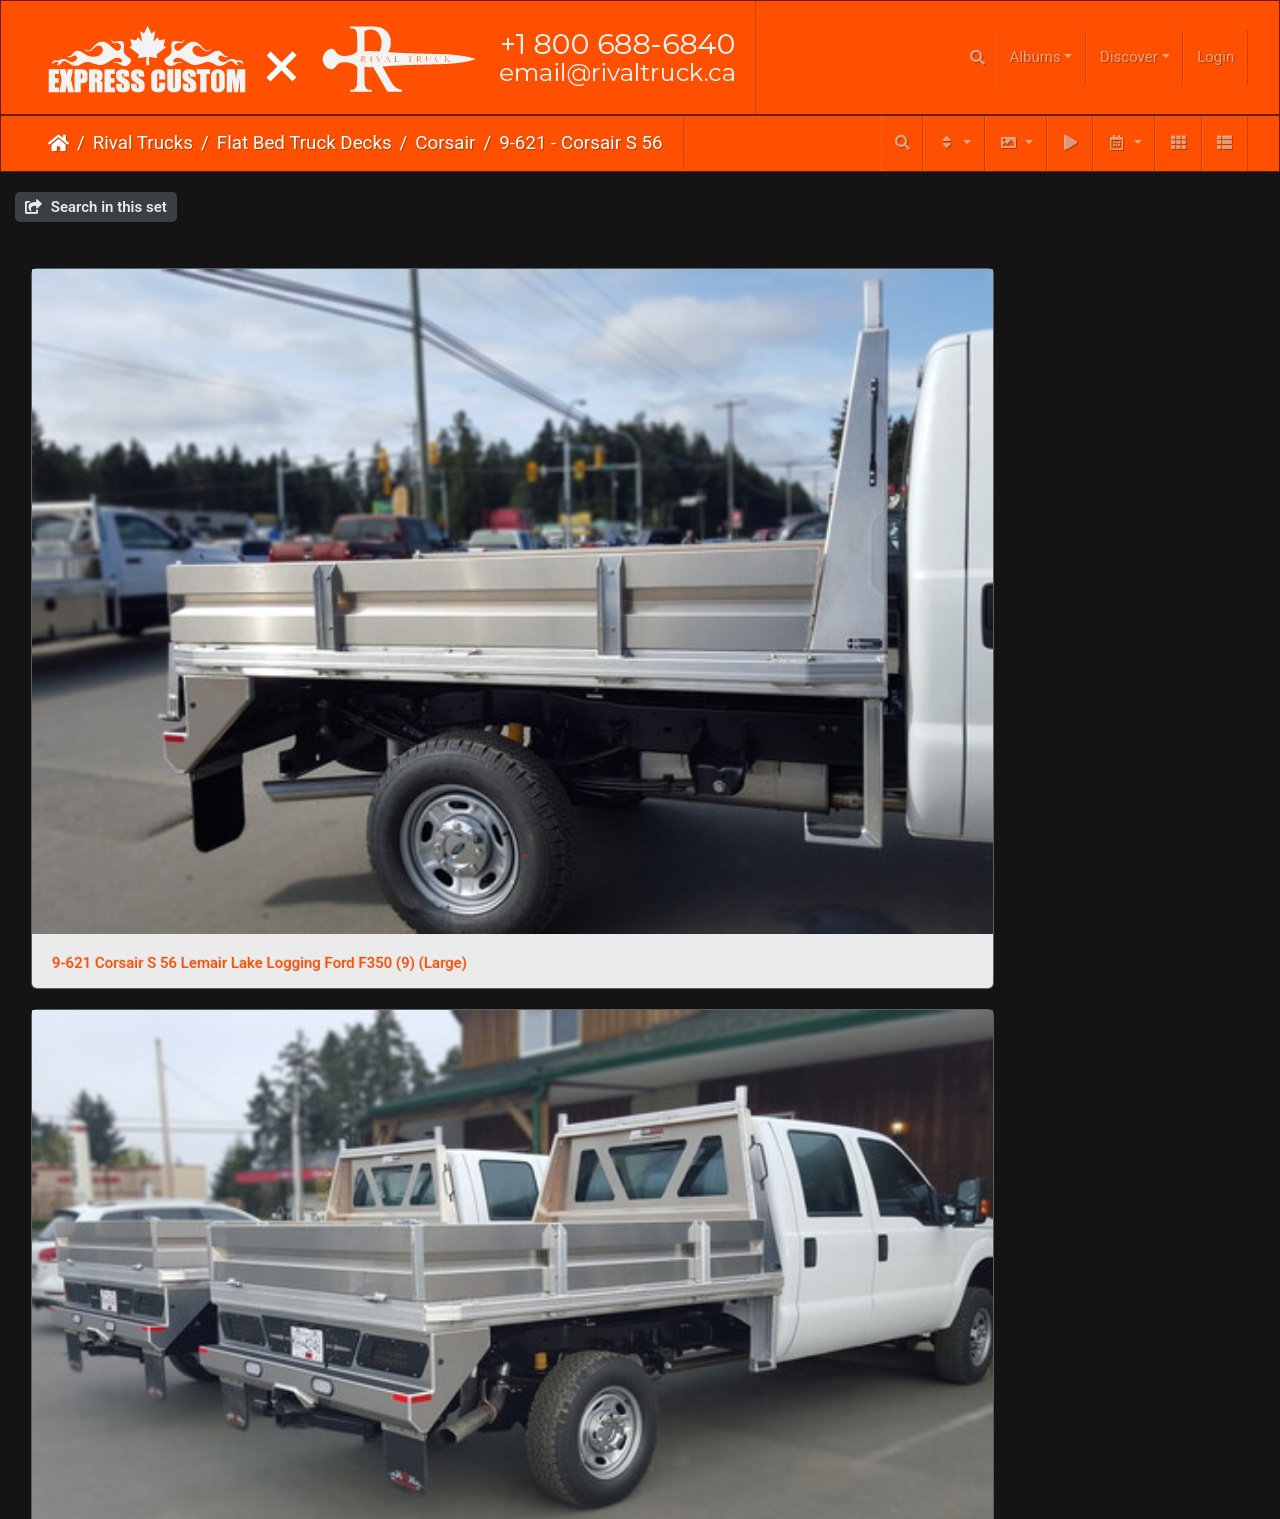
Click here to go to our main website (640, 1401)
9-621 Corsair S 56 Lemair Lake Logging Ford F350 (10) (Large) (172, 1301)
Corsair (445, 143)
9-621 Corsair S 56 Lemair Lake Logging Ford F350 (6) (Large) (1108, 492)
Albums (1035, 57)
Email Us (598, 1439)
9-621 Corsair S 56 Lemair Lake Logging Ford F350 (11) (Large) (1108, 1032)
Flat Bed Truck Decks (304, 143)
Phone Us (679, 1439)
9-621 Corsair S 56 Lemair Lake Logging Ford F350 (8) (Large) (484, 492)
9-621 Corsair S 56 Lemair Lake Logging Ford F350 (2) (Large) (796, 762)
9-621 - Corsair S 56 (580, 143)
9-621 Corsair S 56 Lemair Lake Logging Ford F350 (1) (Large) (484, 1301)
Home (58, 143)
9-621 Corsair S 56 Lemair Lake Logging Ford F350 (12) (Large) (796, 1032)
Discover (1129, 57)
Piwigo (680, 1378)
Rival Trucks (143, 143)
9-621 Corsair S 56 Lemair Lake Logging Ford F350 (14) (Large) (172, 1032)
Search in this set (96, 207)
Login (1215, 57)
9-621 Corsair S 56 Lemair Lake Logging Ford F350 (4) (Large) (484, 762)
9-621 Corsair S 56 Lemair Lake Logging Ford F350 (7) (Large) (796, 492)
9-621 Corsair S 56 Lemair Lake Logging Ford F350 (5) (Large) (172, 762)
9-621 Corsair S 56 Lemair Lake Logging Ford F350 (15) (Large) (1108, 762)
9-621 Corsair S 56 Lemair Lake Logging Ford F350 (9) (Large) (172, 492)
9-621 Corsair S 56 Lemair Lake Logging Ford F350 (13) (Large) (484, 1032)
